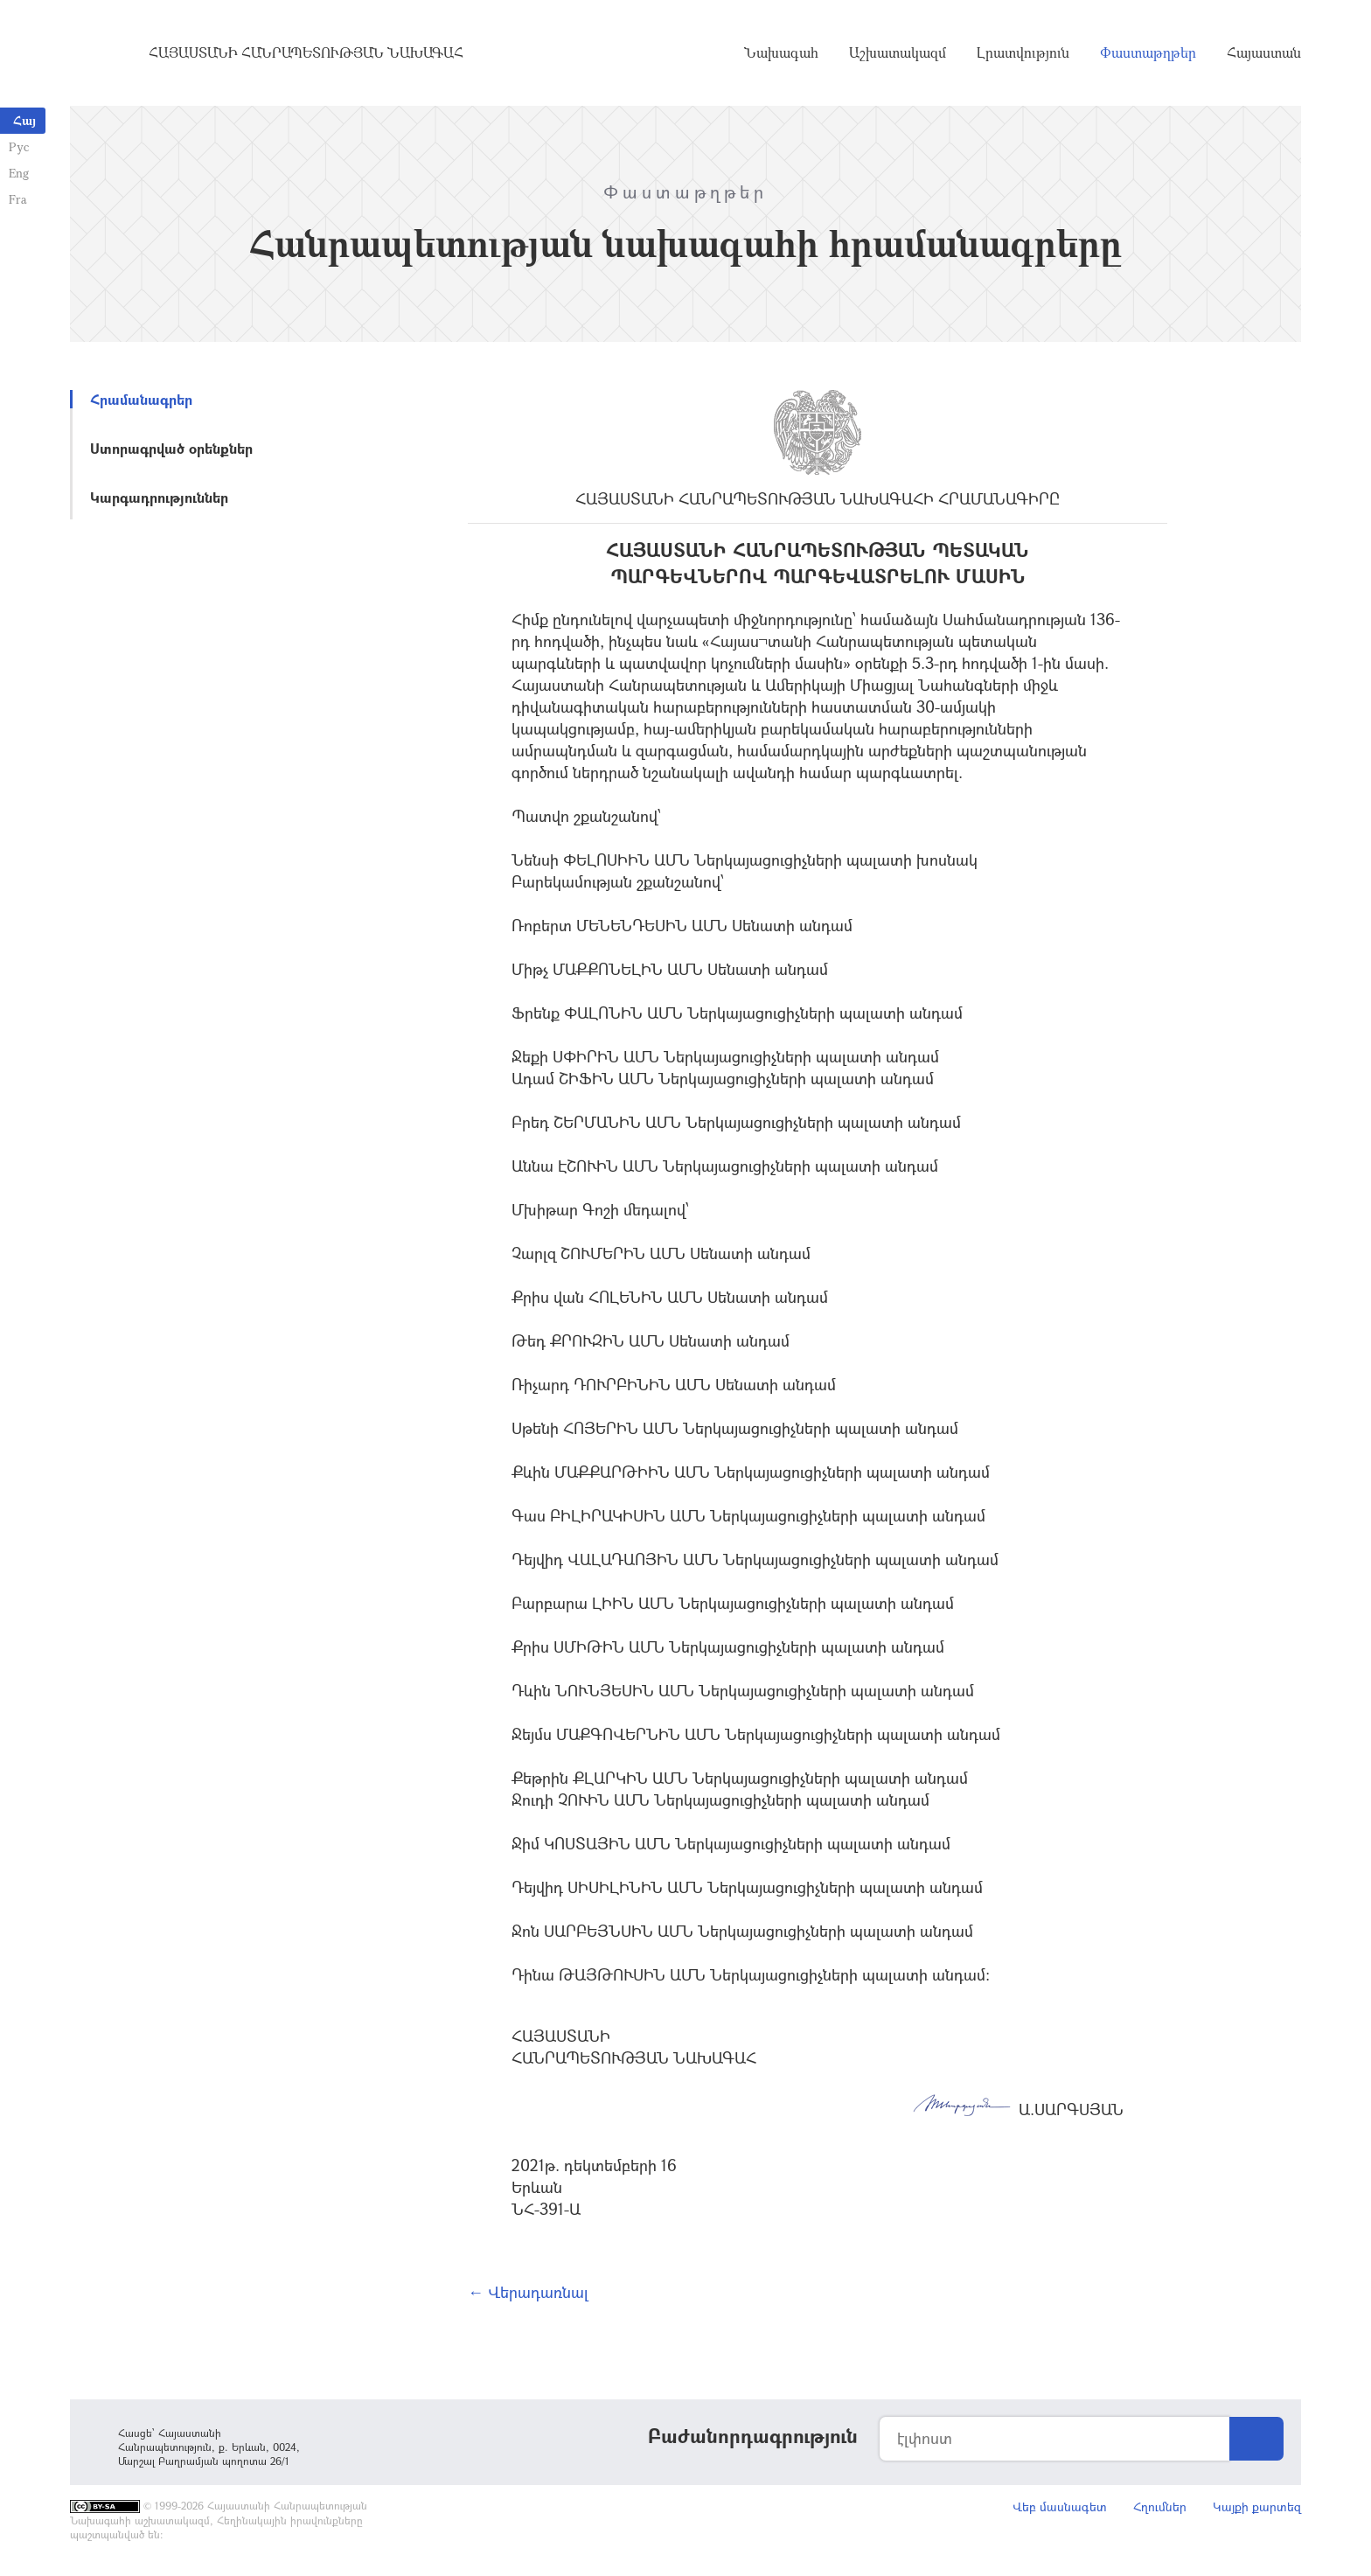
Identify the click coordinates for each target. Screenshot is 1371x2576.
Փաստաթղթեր (1148, 52)
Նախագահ (781, 52)
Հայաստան (1264, 52)
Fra (18, 199)
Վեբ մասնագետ (1060, 2506)
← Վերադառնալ (528, 2291)
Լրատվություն (1023, 52)
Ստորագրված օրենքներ (171, 448)
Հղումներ (1160, 2506)
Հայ (24, 120)
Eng (19, 172)
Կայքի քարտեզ (1257, 2506)
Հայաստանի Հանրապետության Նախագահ (306, 52)
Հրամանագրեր (141, 399)
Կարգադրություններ (159, 497)
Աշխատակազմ (897, 52)
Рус (19, 146)
